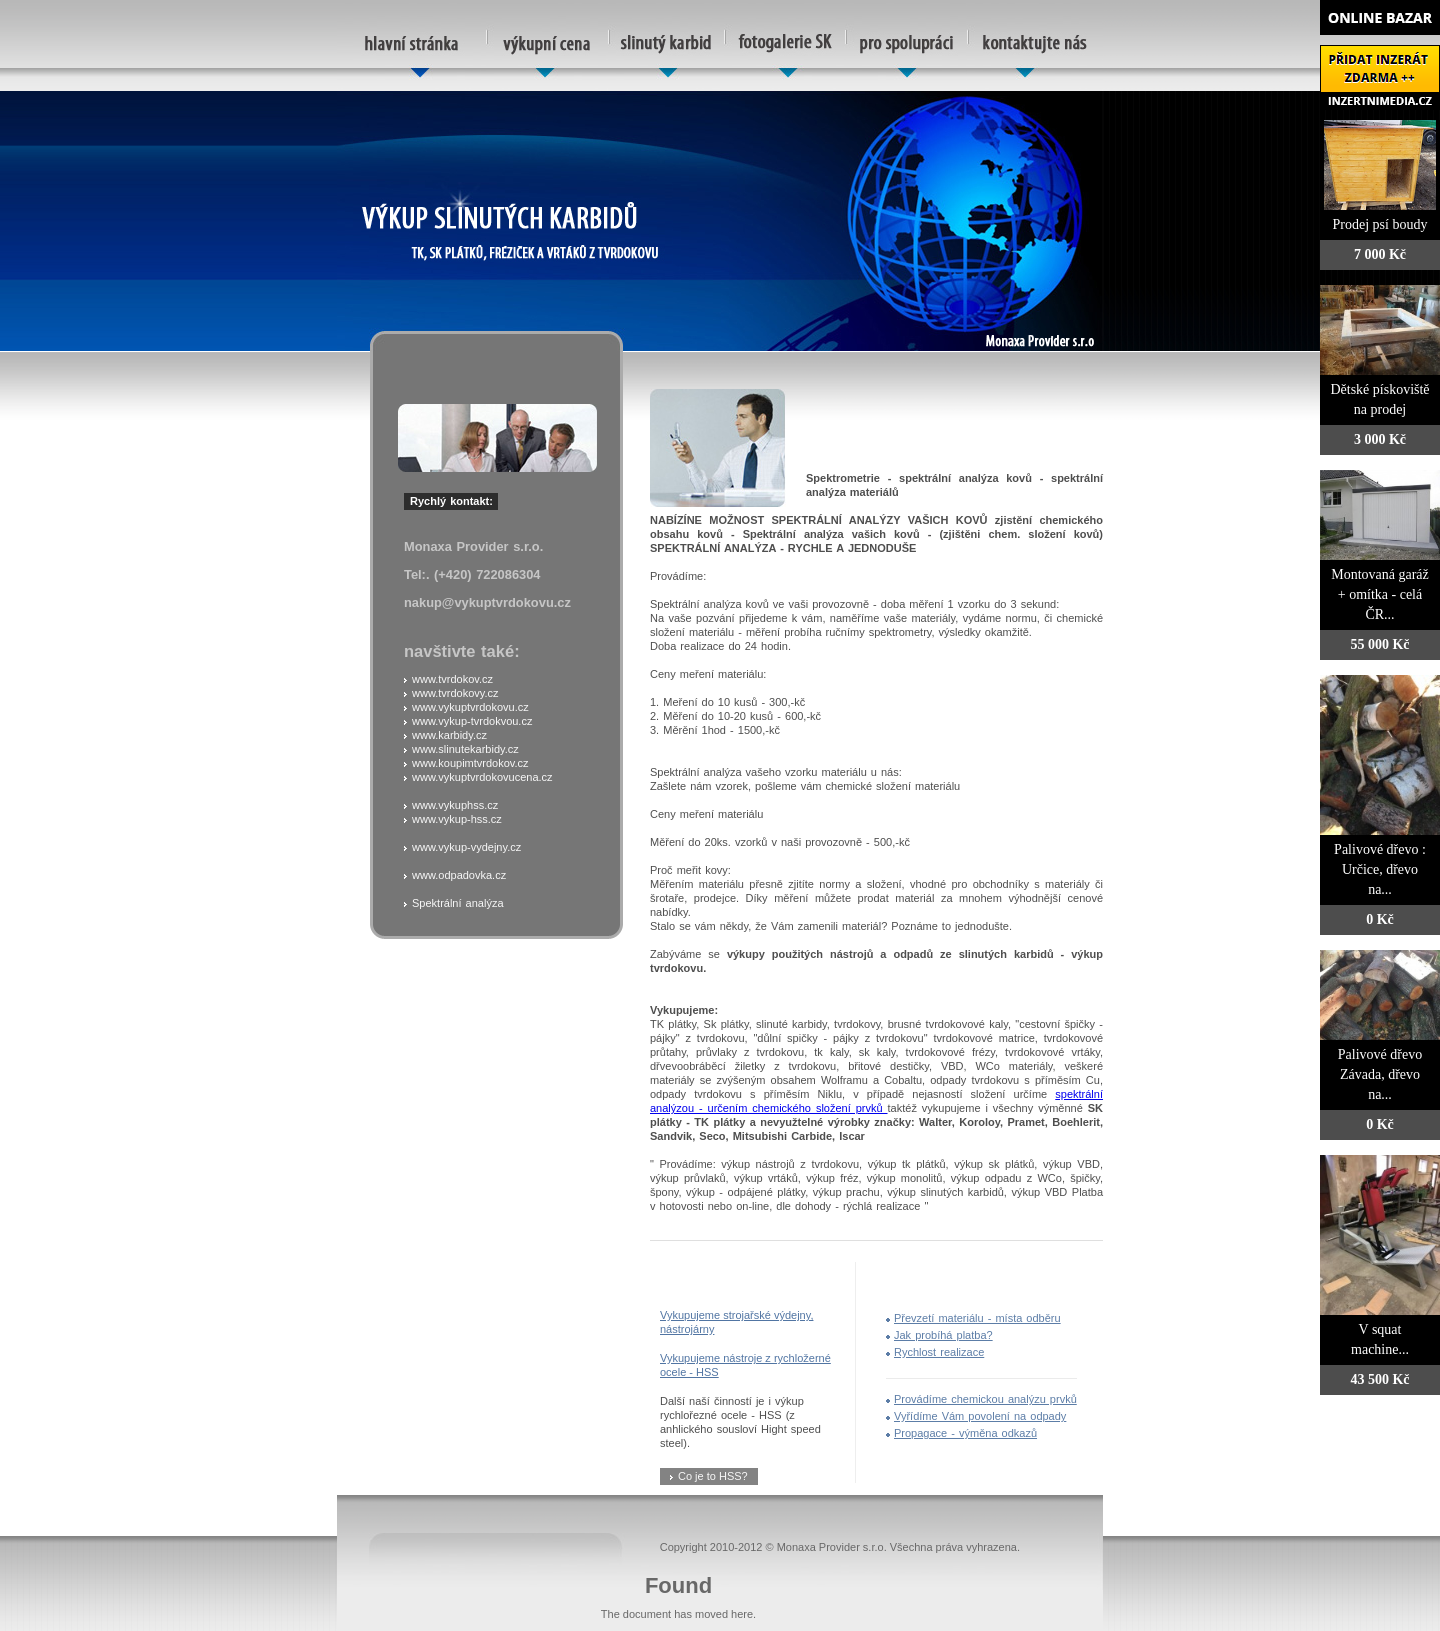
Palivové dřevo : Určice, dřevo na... (1380, 869)
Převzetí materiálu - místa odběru (977, 1318)
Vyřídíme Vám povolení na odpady (980, 1416)
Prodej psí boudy (1380, 224)
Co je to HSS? (713, 1476)
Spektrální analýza (458, 903)
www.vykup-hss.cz (457, 819)
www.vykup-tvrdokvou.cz (472, 721)
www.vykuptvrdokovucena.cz (482, 777)
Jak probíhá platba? (943, 1335)
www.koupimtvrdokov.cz (470, 763)
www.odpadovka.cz (459, 875)
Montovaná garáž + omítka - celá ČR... (1380, 594)
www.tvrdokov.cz (452, 679)
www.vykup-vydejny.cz (466, 847)
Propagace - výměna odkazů (965, 1433)
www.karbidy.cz (449, 735)
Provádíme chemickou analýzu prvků (985, 1399)
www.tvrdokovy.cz (455, 693)
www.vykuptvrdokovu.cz (470, 707)
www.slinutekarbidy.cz (465, 749)
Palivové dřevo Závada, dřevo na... (1380, 1074)
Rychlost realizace (939, 1352)
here (742, 1614)
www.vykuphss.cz (455, 805)
